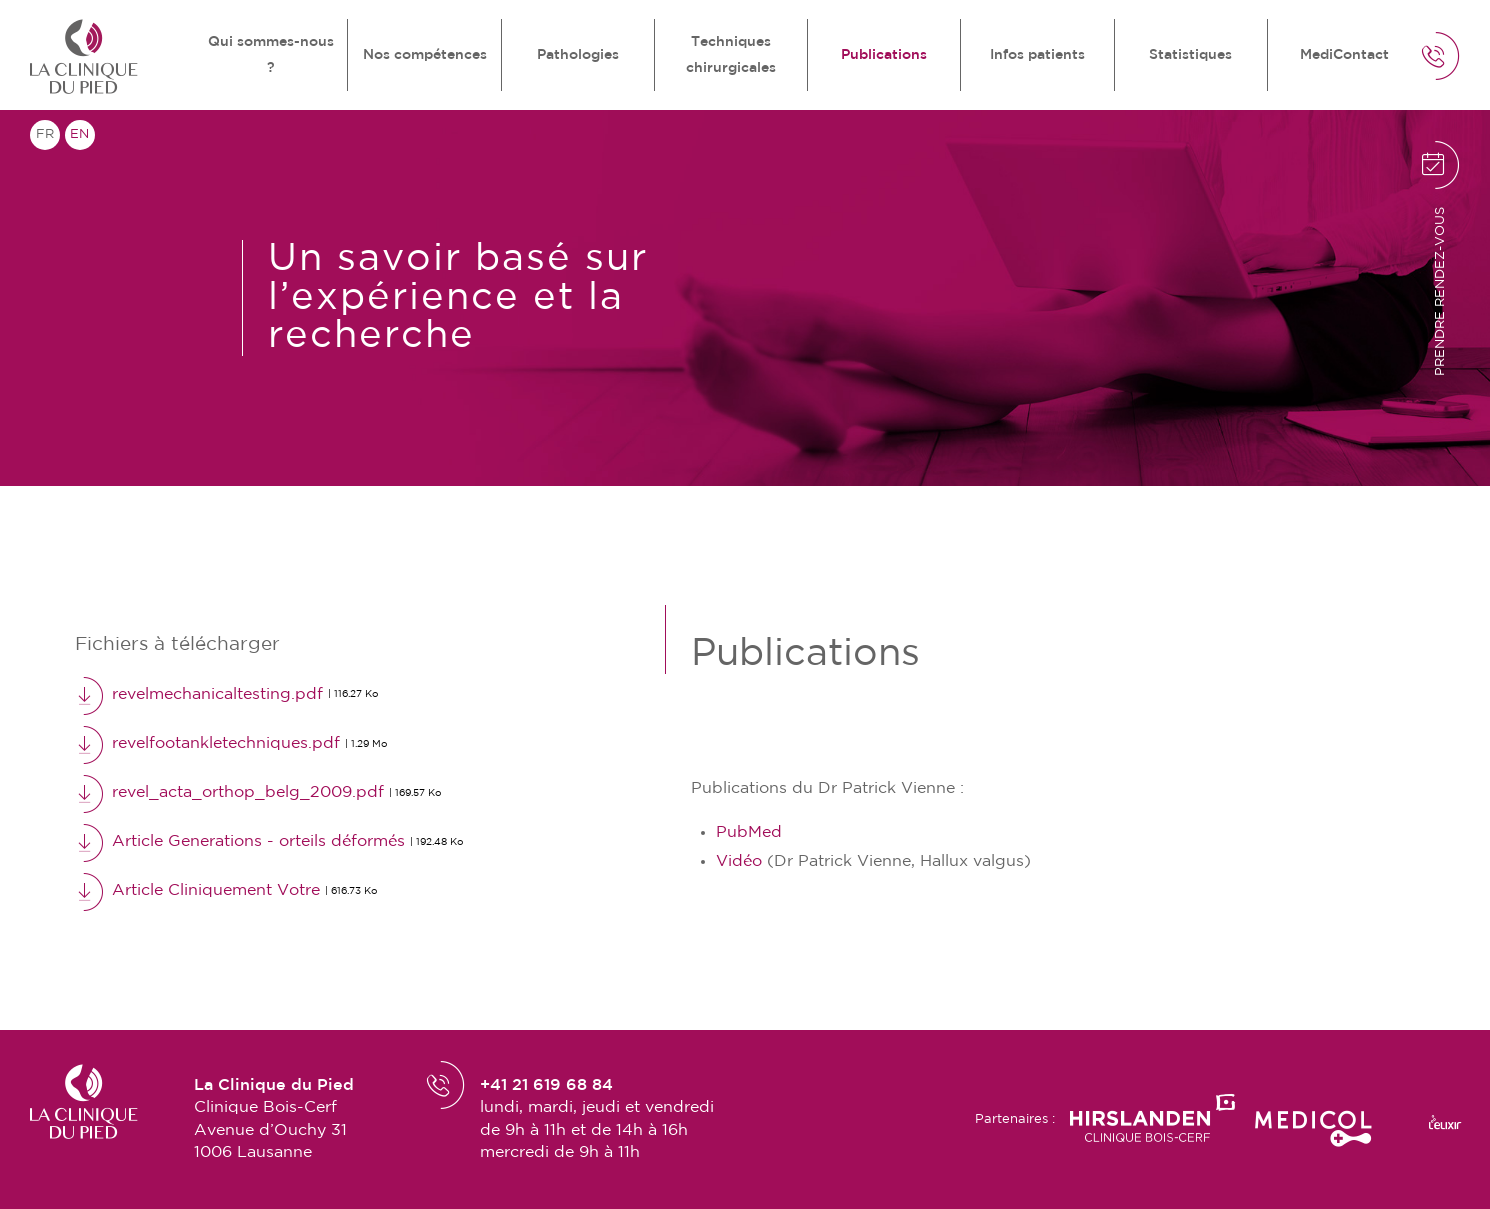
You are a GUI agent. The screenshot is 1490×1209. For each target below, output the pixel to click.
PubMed (749, 832)
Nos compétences (425, 54)
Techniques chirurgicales (731, 54)
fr (45, 134)
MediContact (1344, 54)
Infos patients (1037, 54)
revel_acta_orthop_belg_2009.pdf (258, 793)
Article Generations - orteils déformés (269, 842)
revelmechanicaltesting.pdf (226, 695)
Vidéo (739, 861)
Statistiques (1190, 54)
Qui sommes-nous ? (271, 54)
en (79, 134)
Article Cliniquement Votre (226, 891)
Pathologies (578, 54)
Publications (884, 54)
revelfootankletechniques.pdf (231, 744)
